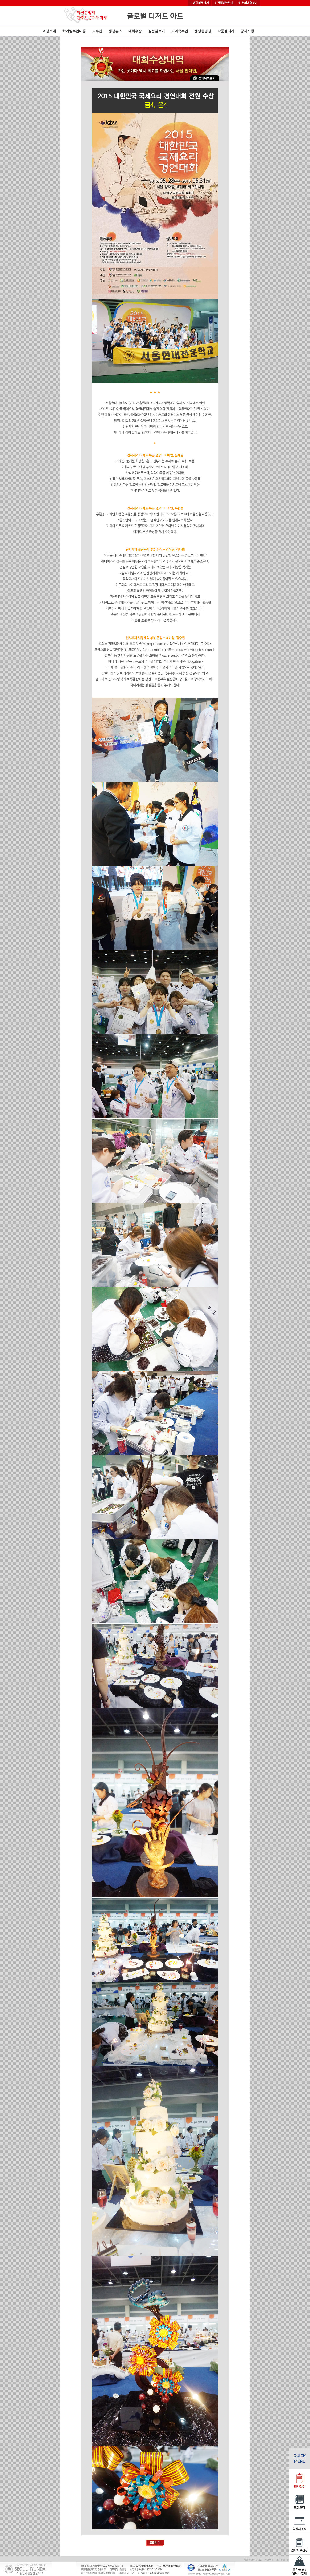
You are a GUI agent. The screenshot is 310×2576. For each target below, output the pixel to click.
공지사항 (247, 31)
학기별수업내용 (74, 31)
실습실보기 (156, 31)
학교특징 (269, 2559)
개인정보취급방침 (253, 2559)
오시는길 (280, 2559)
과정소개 (49, 31)
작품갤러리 (225, 31)
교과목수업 (179, 31)
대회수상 (135, 31)
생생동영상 (202, 31)
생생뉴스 (115, 31)
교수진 (97, 31)
